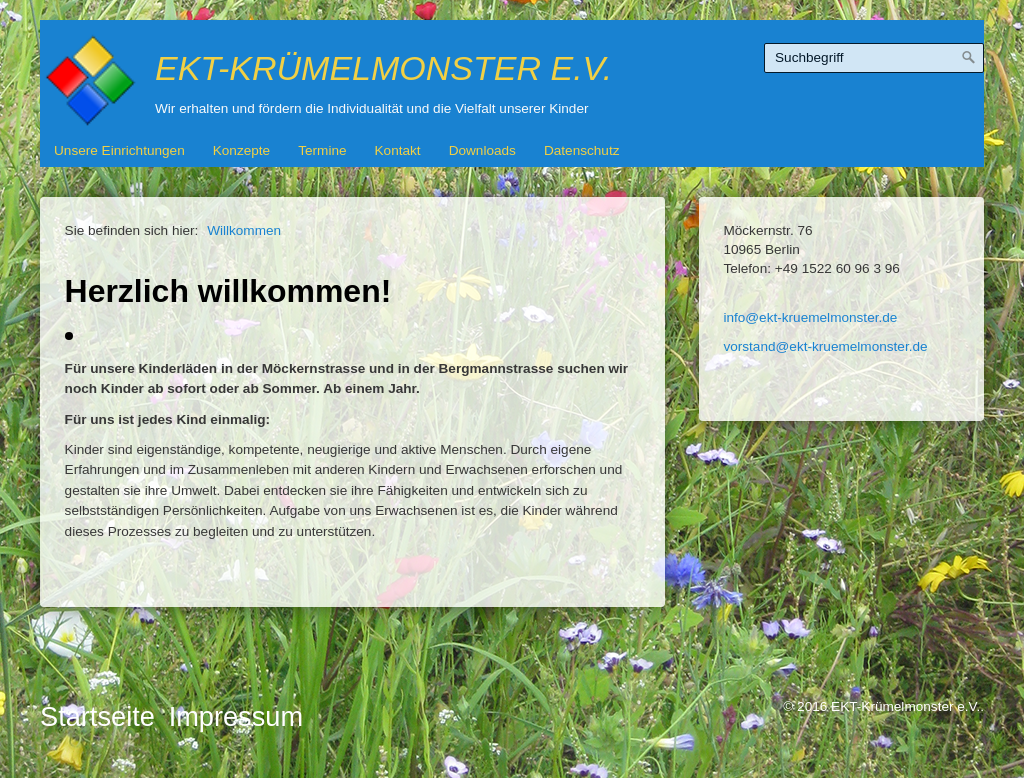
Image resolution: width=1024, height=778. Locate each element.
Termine (322, 150)
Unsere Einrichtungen (119, 150)
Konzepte (241, 150)
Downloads (482, 150)
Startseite (97, 716)
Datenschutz (582, 150)
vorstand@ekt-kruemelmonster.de (825, 346)
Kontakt (398, 150)
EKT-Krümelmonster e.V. (383, 68)
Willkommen (244, 230)
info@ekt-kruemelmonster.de (810, 317)
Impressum (236, 716)
